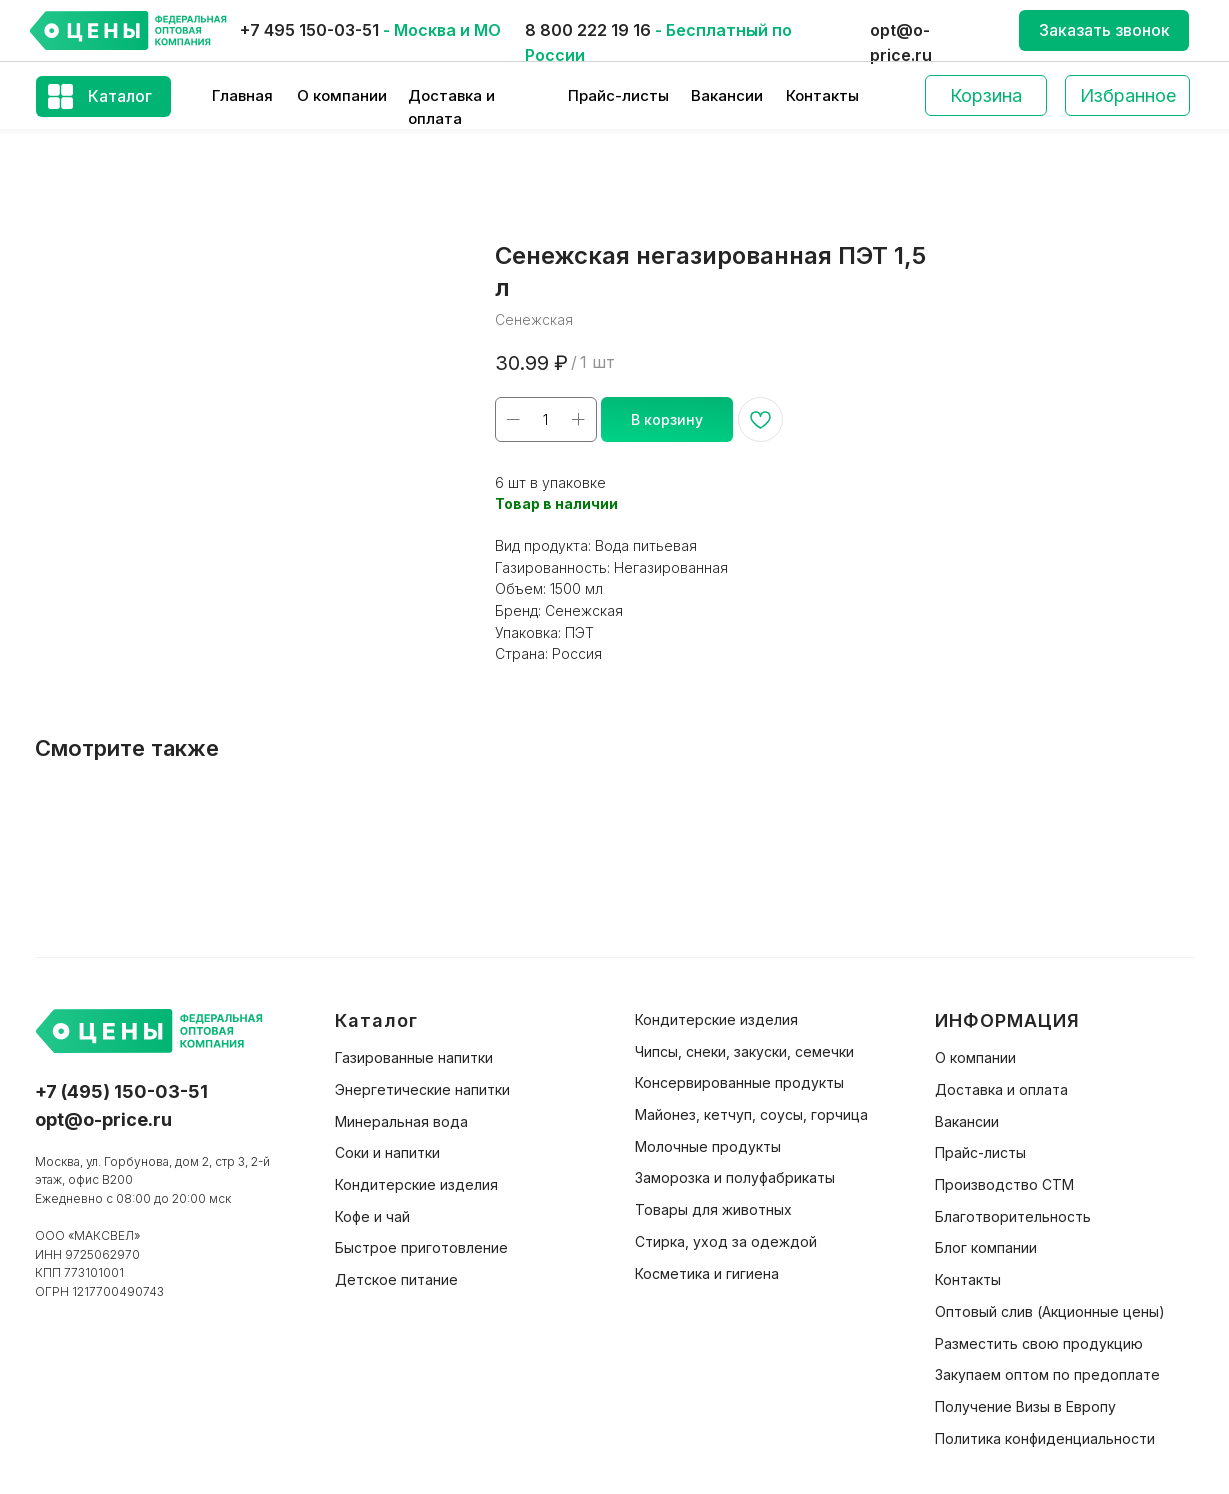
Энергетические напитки (422, 1089)
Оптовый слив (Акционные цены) (1050, 1311)
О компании (342, 95)
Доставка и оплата (1001, 1089)
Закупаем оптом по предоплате (1047, 1374)
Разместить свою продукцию (1039, 1343)
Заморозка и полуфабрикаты (735, 1177)
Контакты (822, 95)
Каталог (120, 96)
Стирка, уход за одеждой (726, 1241)
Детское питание (396, 1279)
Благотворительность (1013, 1216)
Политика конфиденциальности (1045, 1438)
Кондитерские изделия (416, 1184)
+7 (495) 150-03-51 (121, 1091)
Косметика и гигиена (707, 1273)
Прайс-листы (618, 95)
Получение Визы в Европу (1025, 1406)
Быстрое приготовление (421, 1247)
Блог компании (986, 1247)
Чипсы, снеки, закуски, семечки (744, 1051)
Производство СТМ (1004, 1184)
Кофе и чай (372, 1216)
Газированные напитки (414, 1057)
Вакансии (727, 95)
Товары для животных (713, 1209)
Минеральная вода (401, 1121)
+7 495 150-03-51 (309, 30)
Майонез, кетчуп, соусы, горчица (751, 1114)
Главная (242, 95)
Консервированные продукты (739, 1082)
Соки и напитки (387, 1152)
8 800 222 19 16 (588, 30)
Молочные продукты (708, 1146)
